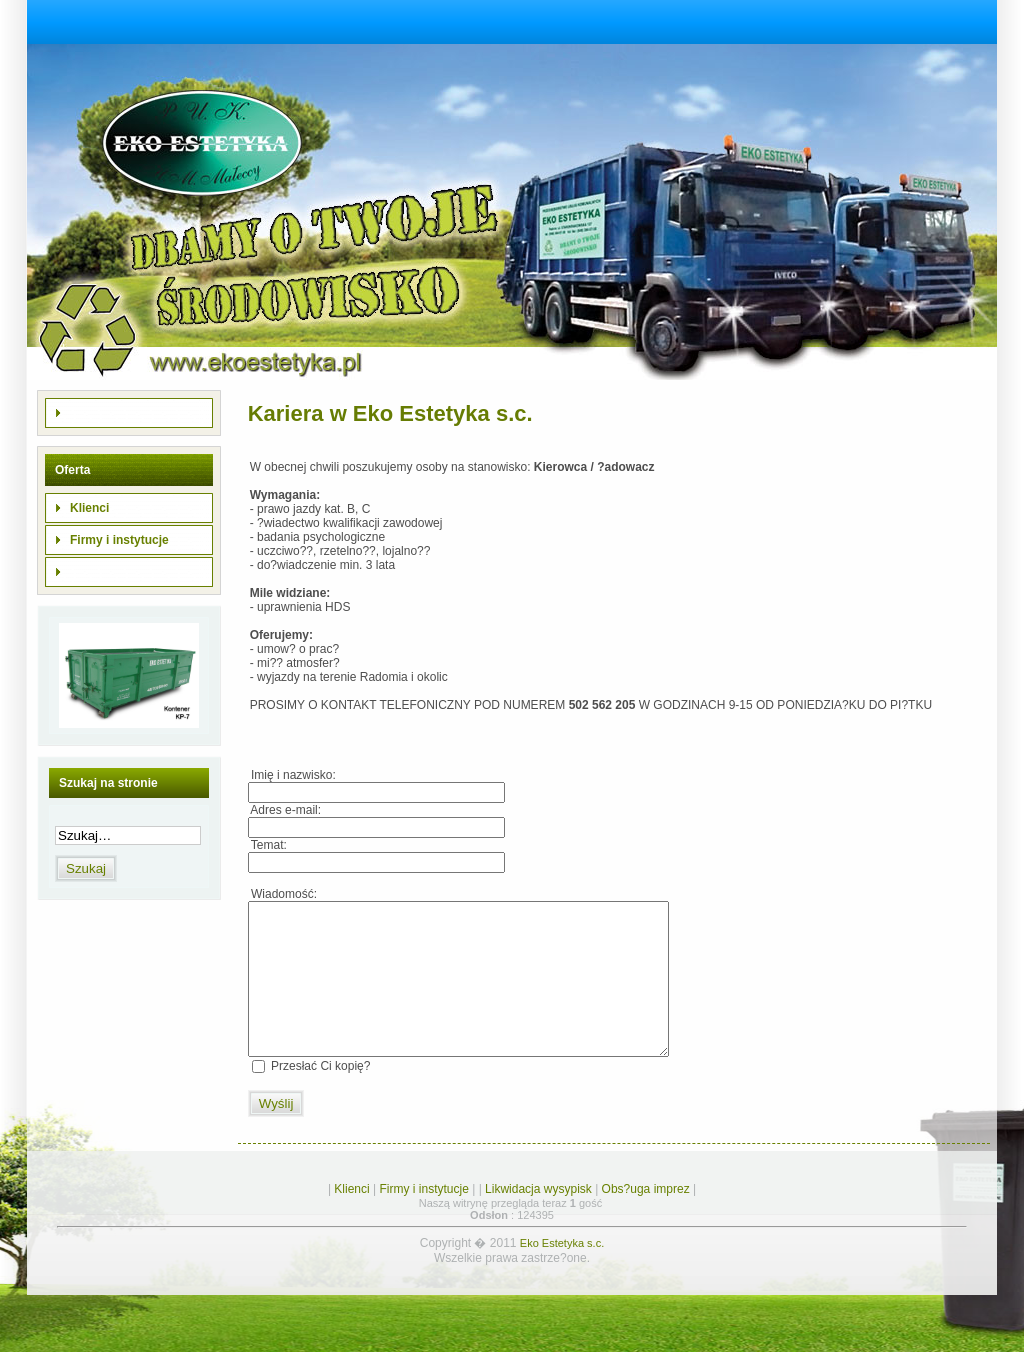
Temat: (267, 845)
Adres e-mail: (284, 810)
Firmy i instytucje (424, 1219)
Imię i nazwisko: (292, 775)
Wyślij (276, 1133)
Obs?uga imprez (646, 1219)
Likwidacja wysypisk (538, 1219)
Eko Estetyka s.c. (562, 1273)
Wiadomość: (282, 894)
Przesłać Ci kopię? (320, 1095)
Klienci (351, 1219)
